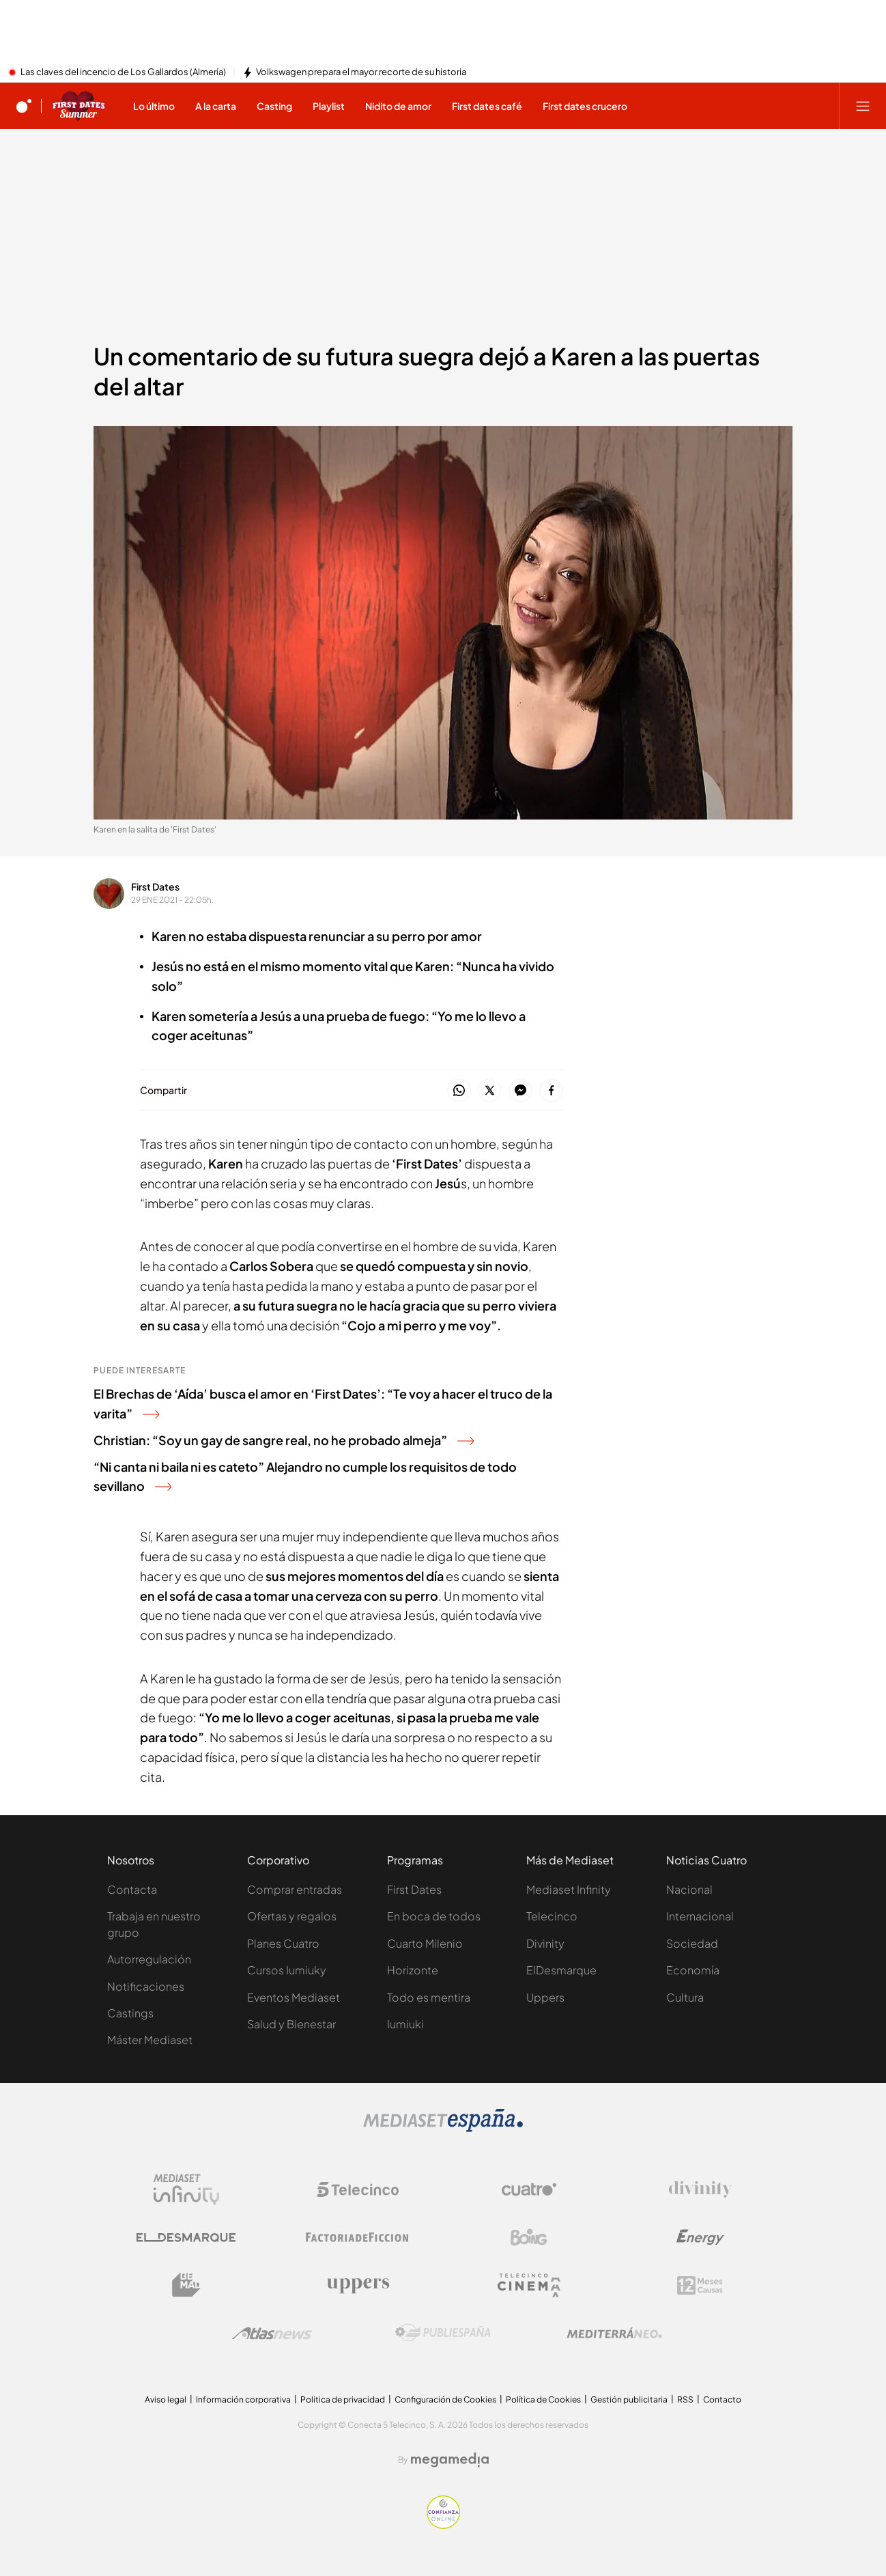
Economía (692, 1970)
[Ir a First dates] (78, 106)
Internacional (700, 1916)
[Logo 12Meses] (700, 2285)
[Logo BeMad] (186, 2285)
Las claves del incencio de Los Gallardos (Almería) (123, 72)
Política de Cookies (543, 2399)
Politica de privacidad (342, 2399)
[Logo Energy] (700, 2237)
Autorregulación (149, 1959)
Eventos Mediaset (293, 1997)
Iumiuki (405, 2024)
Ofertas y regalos (292, 1916)
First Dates (155, 886)
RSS (685, 2399)
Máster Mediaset (149, 2039)
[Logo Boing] (529, 2237)
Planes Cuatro (283, 1943)
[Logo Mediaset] (443, 2128)
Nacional (689, 1889)
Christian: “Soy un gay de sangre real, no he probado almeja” (284, 1440)
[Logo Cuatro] (529, 2189)
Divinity (545, 1943)
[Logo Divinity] (700, 2189)
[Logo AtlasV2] (272, 2333)
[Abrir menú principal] (863, 106)
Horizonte (412, 1970)
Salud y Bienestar (291, 2024)
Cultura (685, 1997)
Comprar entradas (294, 1889)
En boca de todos (434, 1916)
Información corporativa (243, 2399)
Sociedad (692, 1943)
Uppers (545, 1997)
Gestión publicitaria (629, 2399)
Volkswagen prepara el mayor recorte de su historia (361, 72)
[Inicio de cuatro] (23, 106)
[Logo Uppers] (357, 2285)
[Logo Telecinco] (358, 2189)
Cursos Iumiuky (286, 1970)
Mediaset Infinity (568, 1889)
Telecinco (551, 1916)
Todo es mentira (428, 1997)
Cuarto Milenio (425, 1943)
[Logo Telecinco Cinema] (529, 2285)
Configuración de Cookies (445, 2399)
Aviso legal (165, 2399)
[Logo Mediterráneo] (614, 2332)
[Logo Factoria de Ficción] (358, 2237)
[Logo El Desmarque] (186, 2237)
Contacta (132, 1889)
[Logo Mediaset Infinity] (186, 2189)
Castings (130, 2013)
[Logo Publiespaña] (443, 2333)
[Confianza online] (443, 2524)
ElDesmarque (561, 1970)
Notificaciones (145, 1986)
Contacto (722, 2399)
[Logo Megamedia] (450, 2460)
